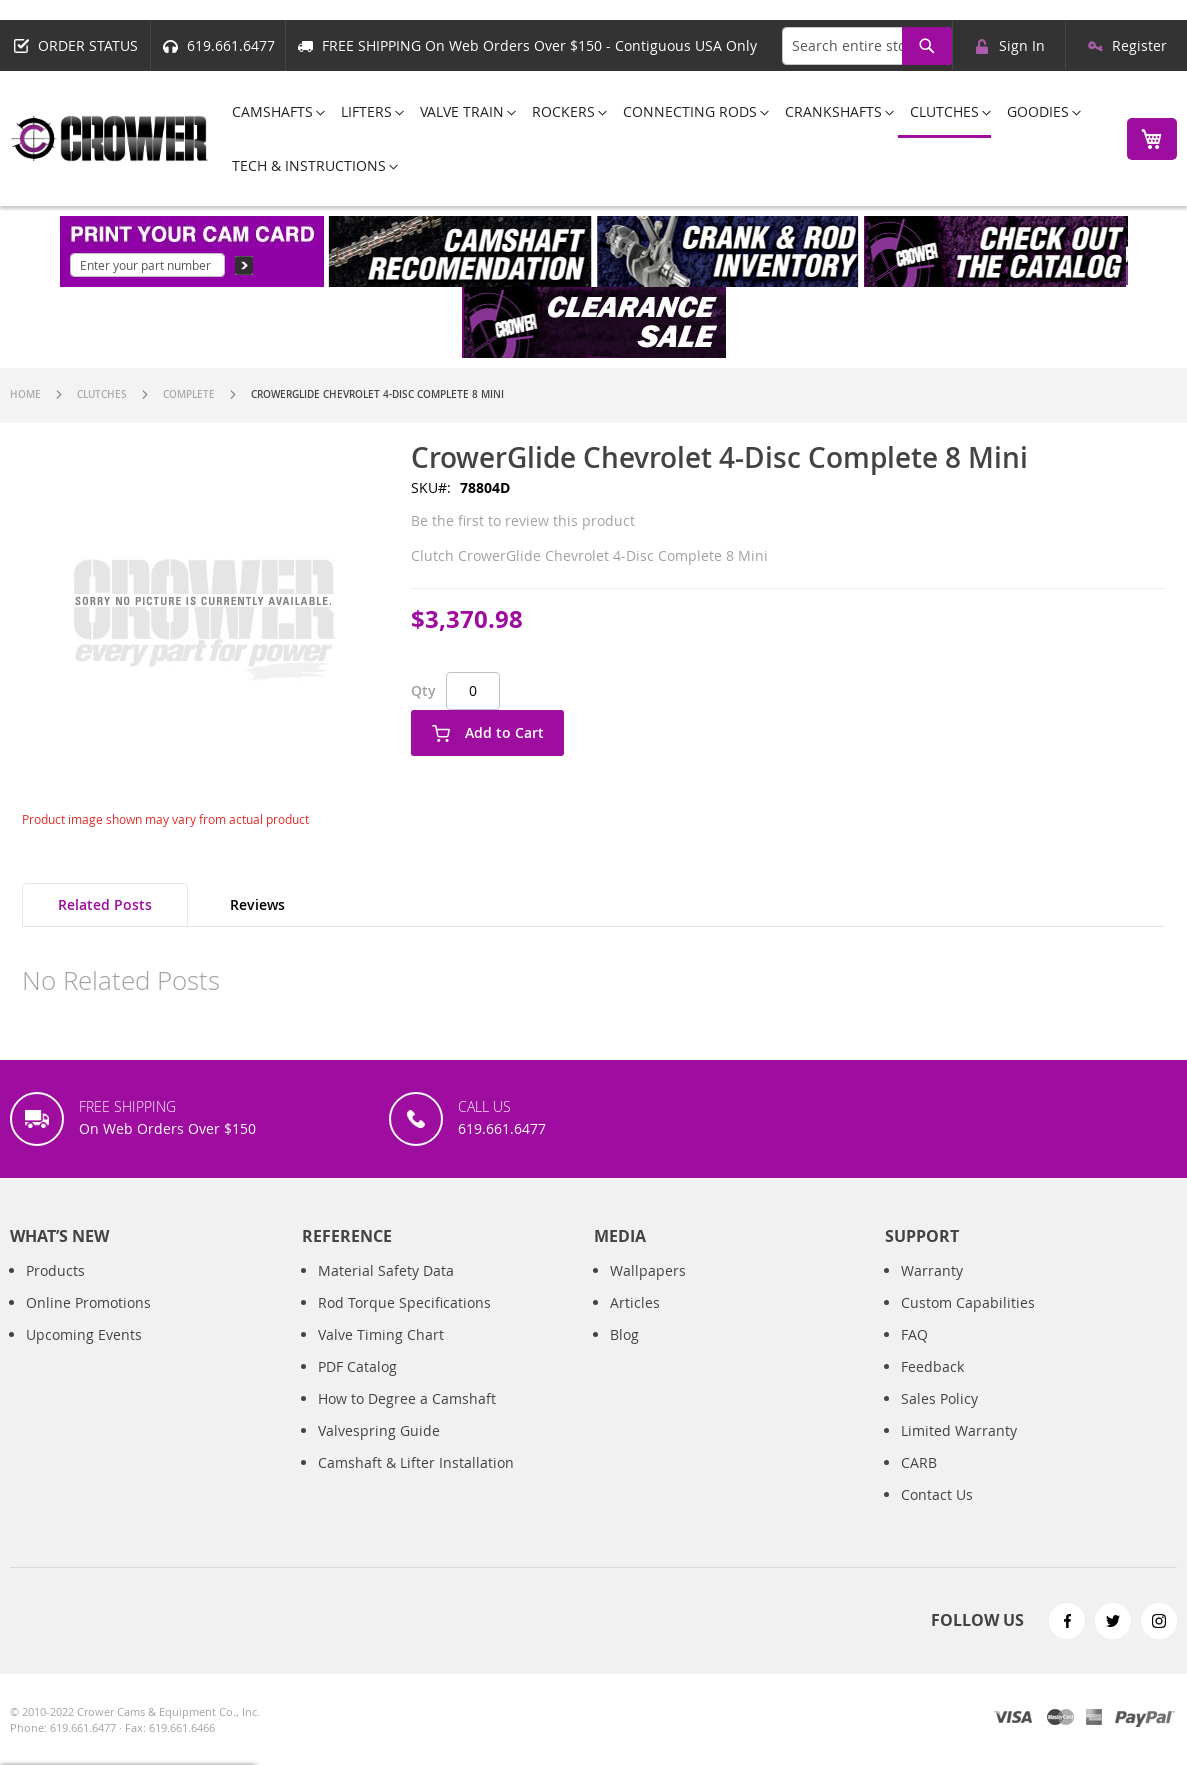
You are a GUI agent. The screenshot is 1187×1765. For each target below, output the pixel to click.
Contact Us (937, 1514)
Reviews (257, 904)
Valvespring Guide (379, 1450)
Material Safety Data (386, 1290)
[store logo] (110, 138)
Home (25, 394)
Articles (635, 1322)
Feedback (932, 1386)
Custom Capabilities (968, 1322)
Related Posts (105, 904)
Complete (189, 394)
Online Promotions (88, 1322)
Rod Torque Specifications (404, 1322)
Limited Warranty (959, 1450)
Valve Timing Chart (381, 1354)
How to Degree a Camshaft (407, 1418)
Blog (624, 1354)
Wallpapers (648, 1290)
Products (55, 1290)
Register (1139, 45)
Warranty (932, 1290)
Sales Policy (939, 1418)
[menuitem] (272, 111)
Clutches (102, 394)
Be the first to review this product (523, 520)
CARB (919, 1482)
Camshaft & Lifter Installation (416, 1482)
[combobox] (867, 46)
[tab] (105, 905)
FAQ (914, 1354)
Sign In (1022, 45)
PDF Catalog (357, 1386)
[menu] (662, 138)
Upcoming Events (84, 1354)
